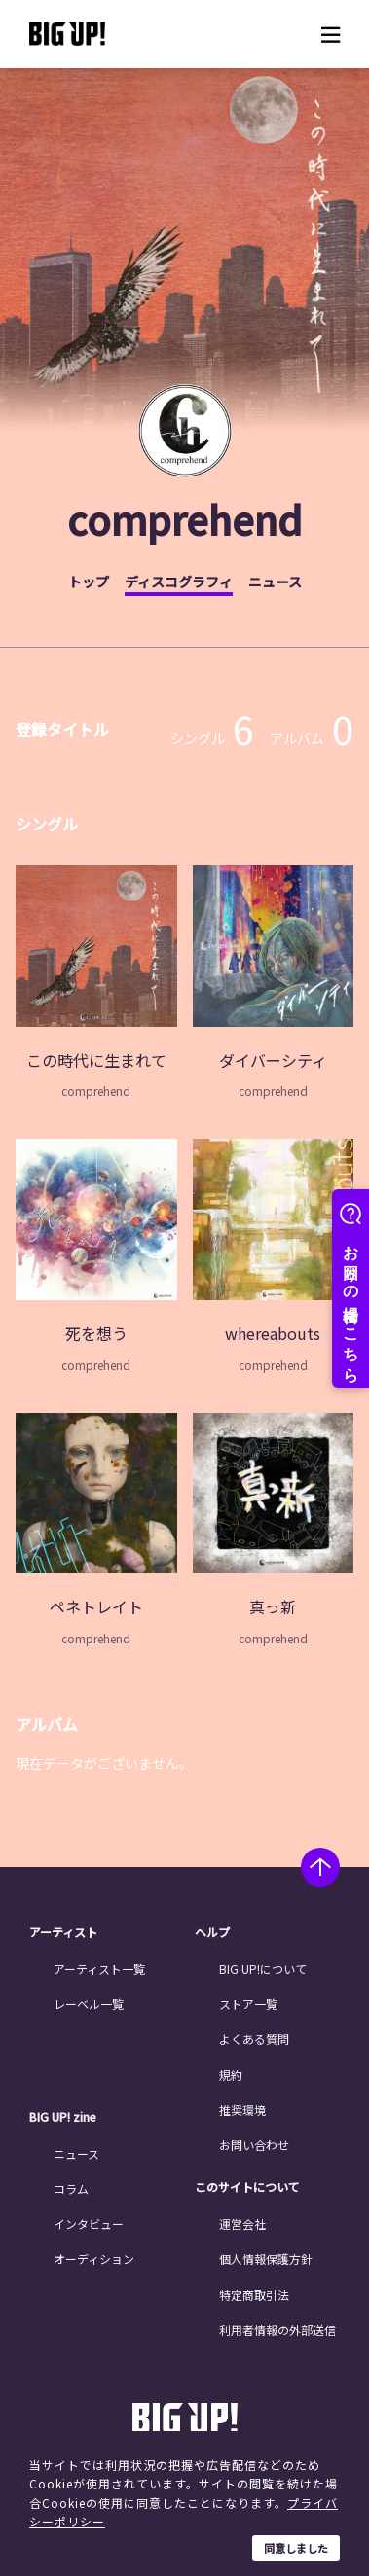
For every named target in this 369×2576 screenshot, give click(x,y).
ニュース (275, 581)
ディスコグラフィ (179, 581)
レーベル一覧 (89, 2003)
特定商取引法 (254, 2294)
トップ (88, 581)
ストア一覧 (248, 2003)
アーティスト (63, 1932)
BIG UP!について (263, 1968)
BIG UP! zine (62, 2117)
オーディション (94, 2258)
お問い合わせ (254, 2144)
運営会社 (242, 2223)
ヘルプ (212, 1932)
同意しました (296, 2548)
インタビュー (89, 2223)
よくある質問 (254, 2038)
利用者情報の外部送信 (277, 2329)
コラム (71, 2188)
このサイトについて (247, 2187)
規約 (230, 2074)
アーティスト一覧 (99, 1968)
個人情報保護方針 (266, 2258)
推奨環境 (242, 2109)
